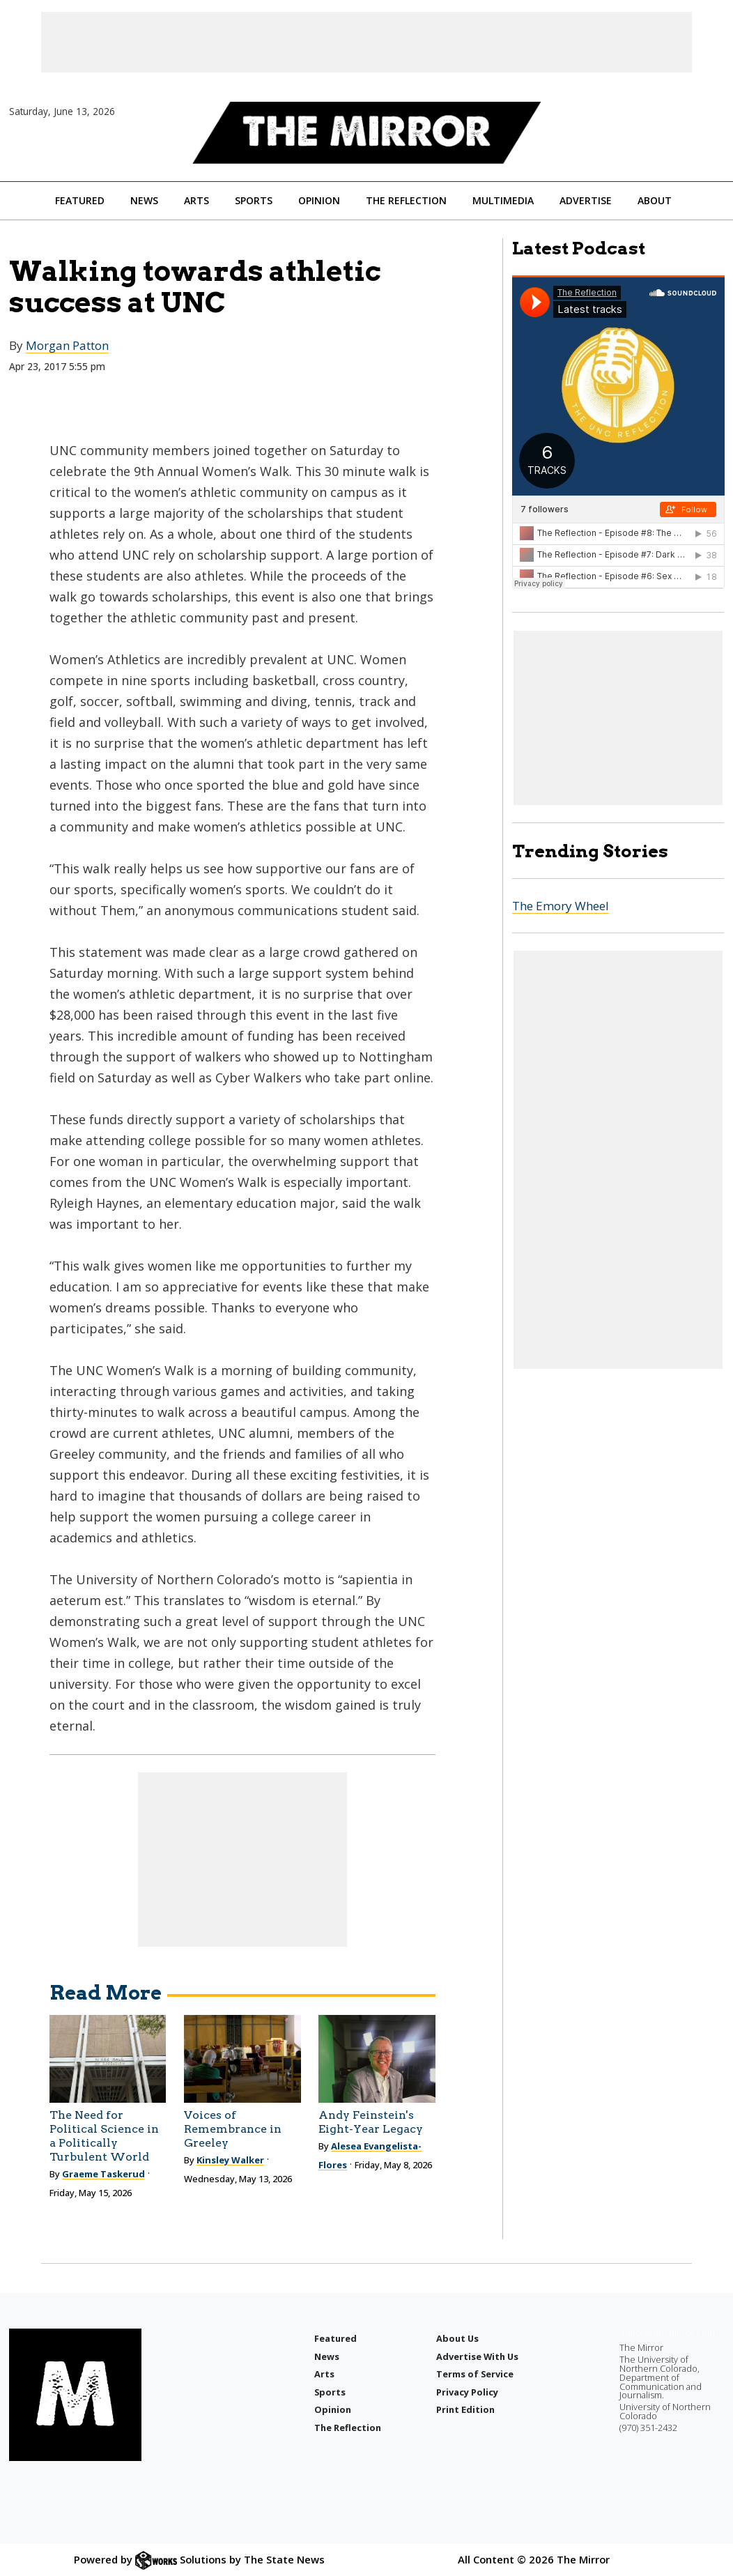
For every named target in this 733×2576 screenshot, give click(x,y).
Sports (253, 200)
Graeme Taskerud (103, 2174)
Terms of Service (475, 2374)
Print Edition (465, 2409)
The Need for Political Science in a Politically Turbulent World (104, 2135)
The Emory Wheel (560, 906)
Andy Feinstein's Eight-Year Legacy (370, 2122)
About (655, 200)
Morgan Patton (67, 345)
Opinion (319, 200)
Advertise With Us (477, 2356)
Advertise (586, 200)
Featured (80, 200)
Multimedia (503, 200)
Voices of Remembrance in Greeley (232, 2128)
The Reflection (406, 200)
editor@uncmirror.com (667, 2332)
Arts (196, 200)
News (144, 200)
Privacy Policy (467, 2392)
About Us (457, 2338)
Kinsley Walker (230, 2160)
